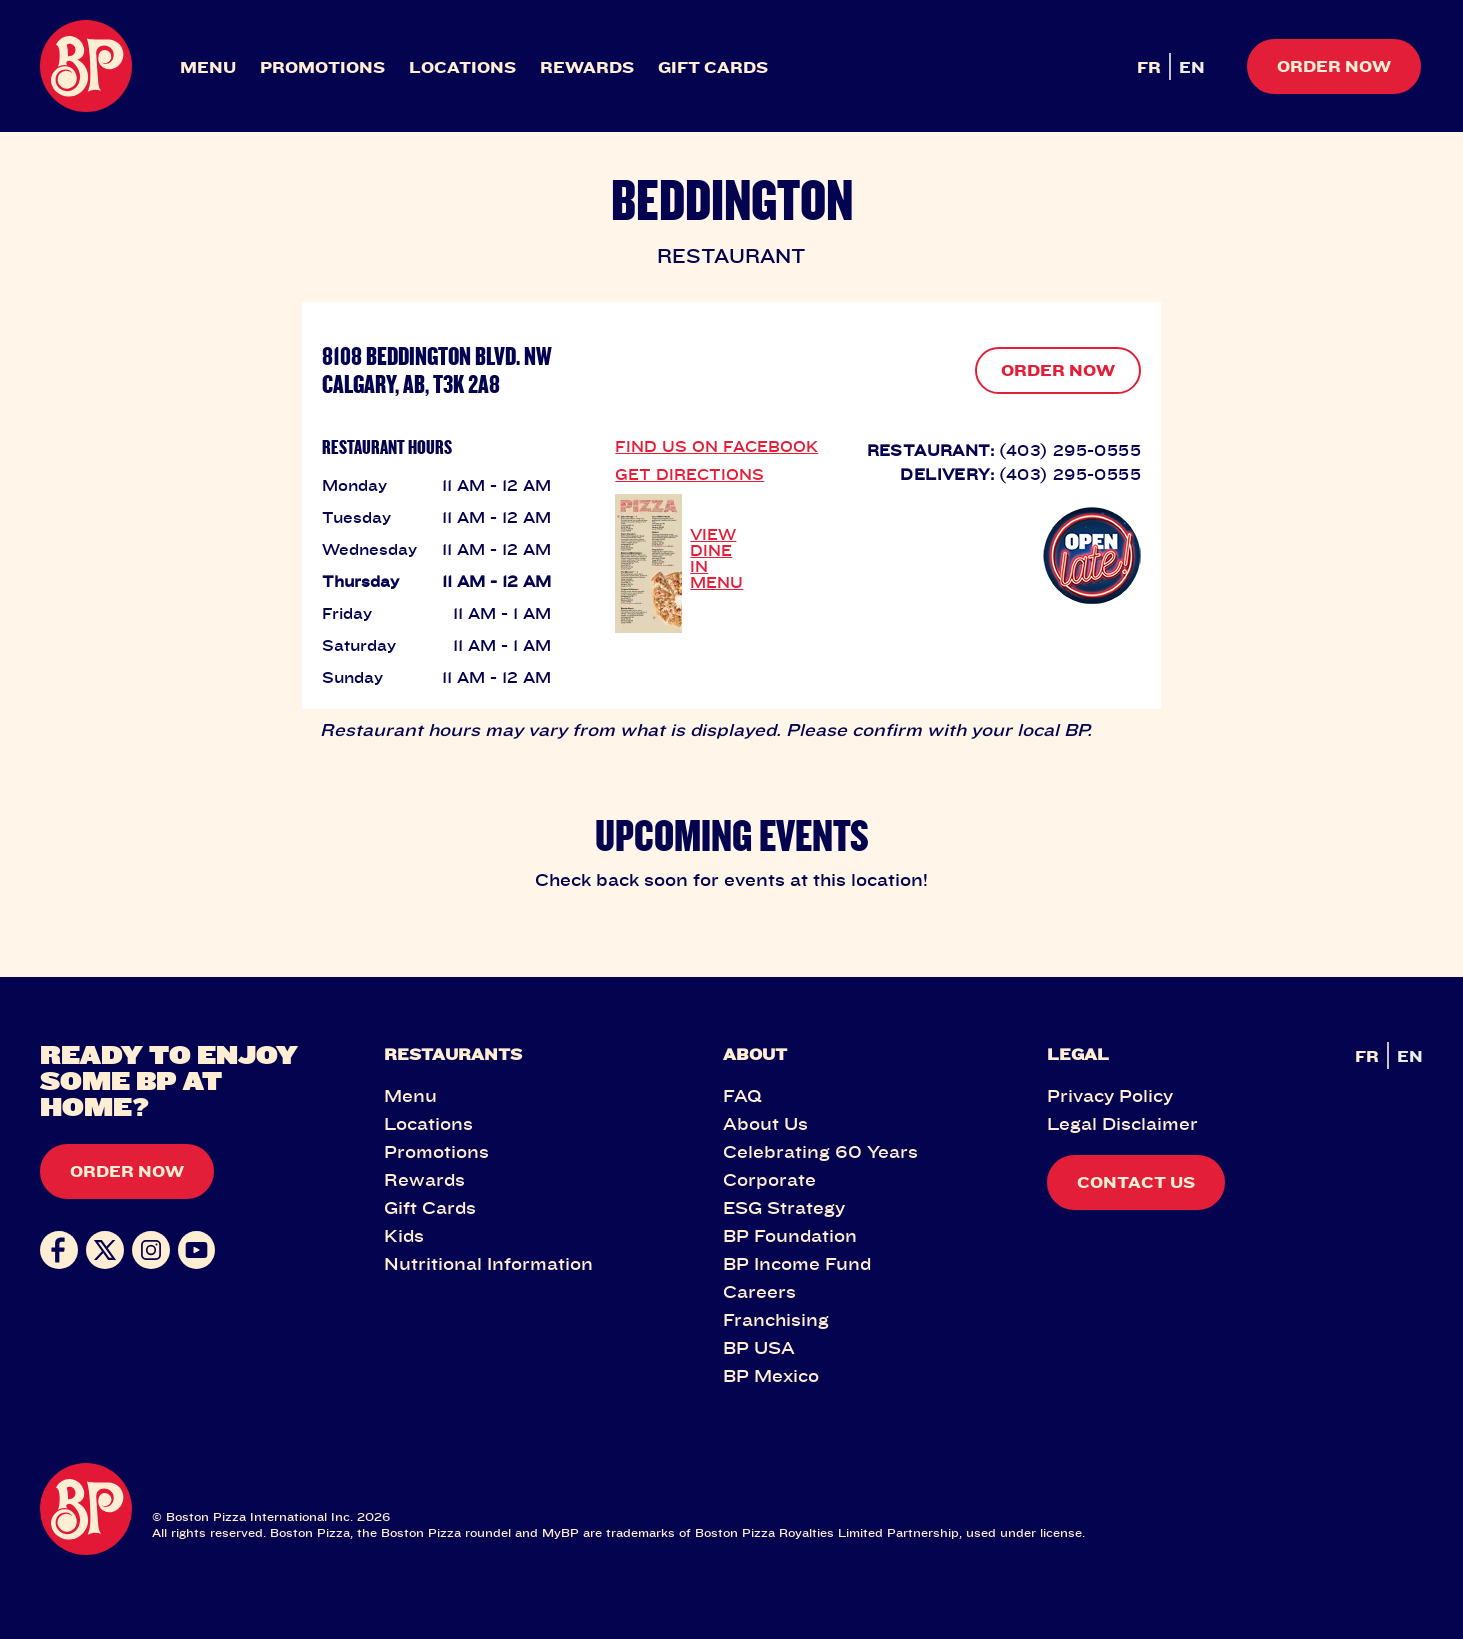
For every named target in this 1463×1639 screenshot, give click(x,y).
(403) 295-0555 (1070, 450)
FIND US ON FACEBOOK (716, 446)
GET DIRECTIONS (689, 474)
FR (1149, 67)
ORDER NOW (1058, 370)
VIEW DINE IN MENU (716, 558)
